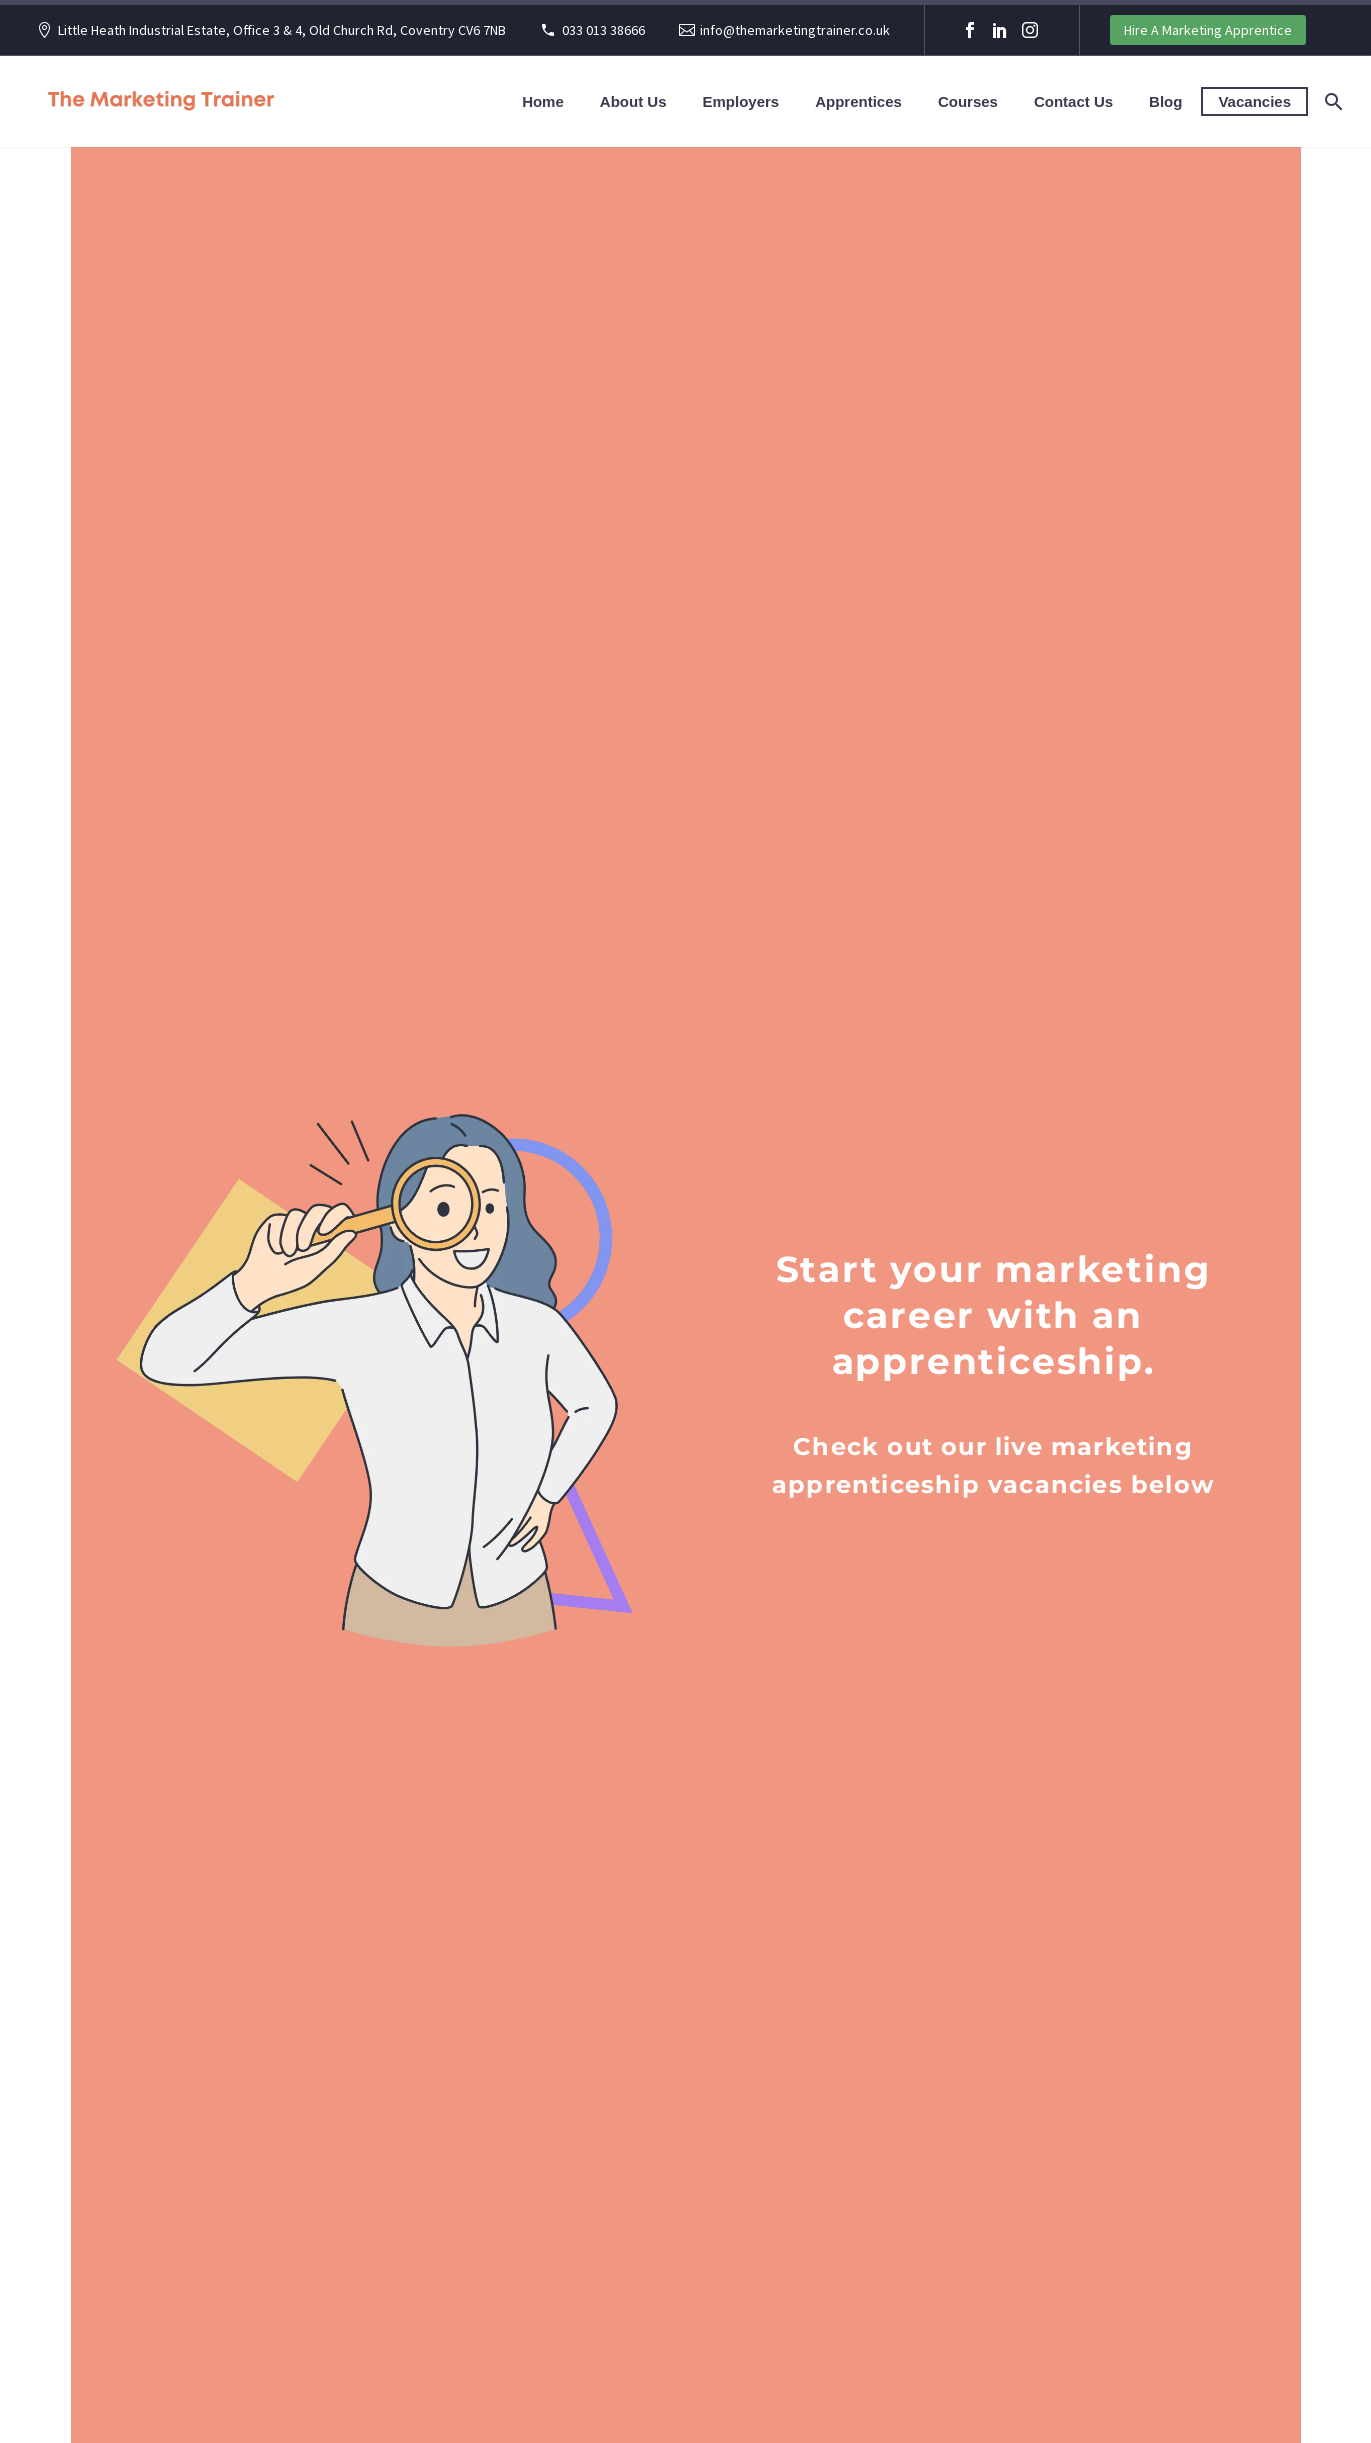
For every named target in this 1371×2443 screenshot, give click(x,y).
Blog (1165, 101)
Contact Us (1073, 101)
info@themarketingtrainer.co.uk (795, 30)
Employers (740, 101)
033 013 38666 (603, 30)
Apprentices (858, 101)
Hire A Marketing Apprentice (1208, 30)
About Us (633, 101)
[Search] (1331, 101)
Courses (968, 101)
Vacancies (1254, 101)
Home (543, 101)
